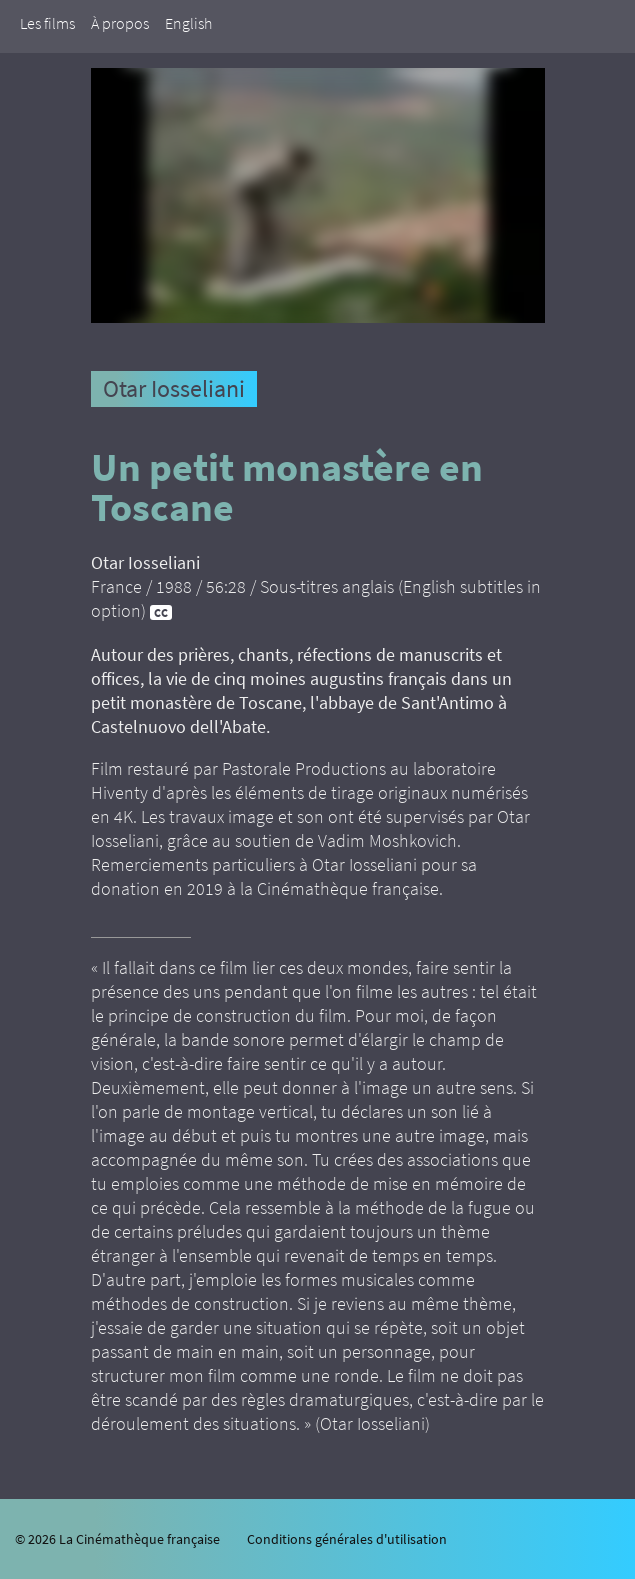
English (188, 23)
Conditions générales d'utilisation (347, 1539)
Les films (47, 23)
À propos (120, 23)
